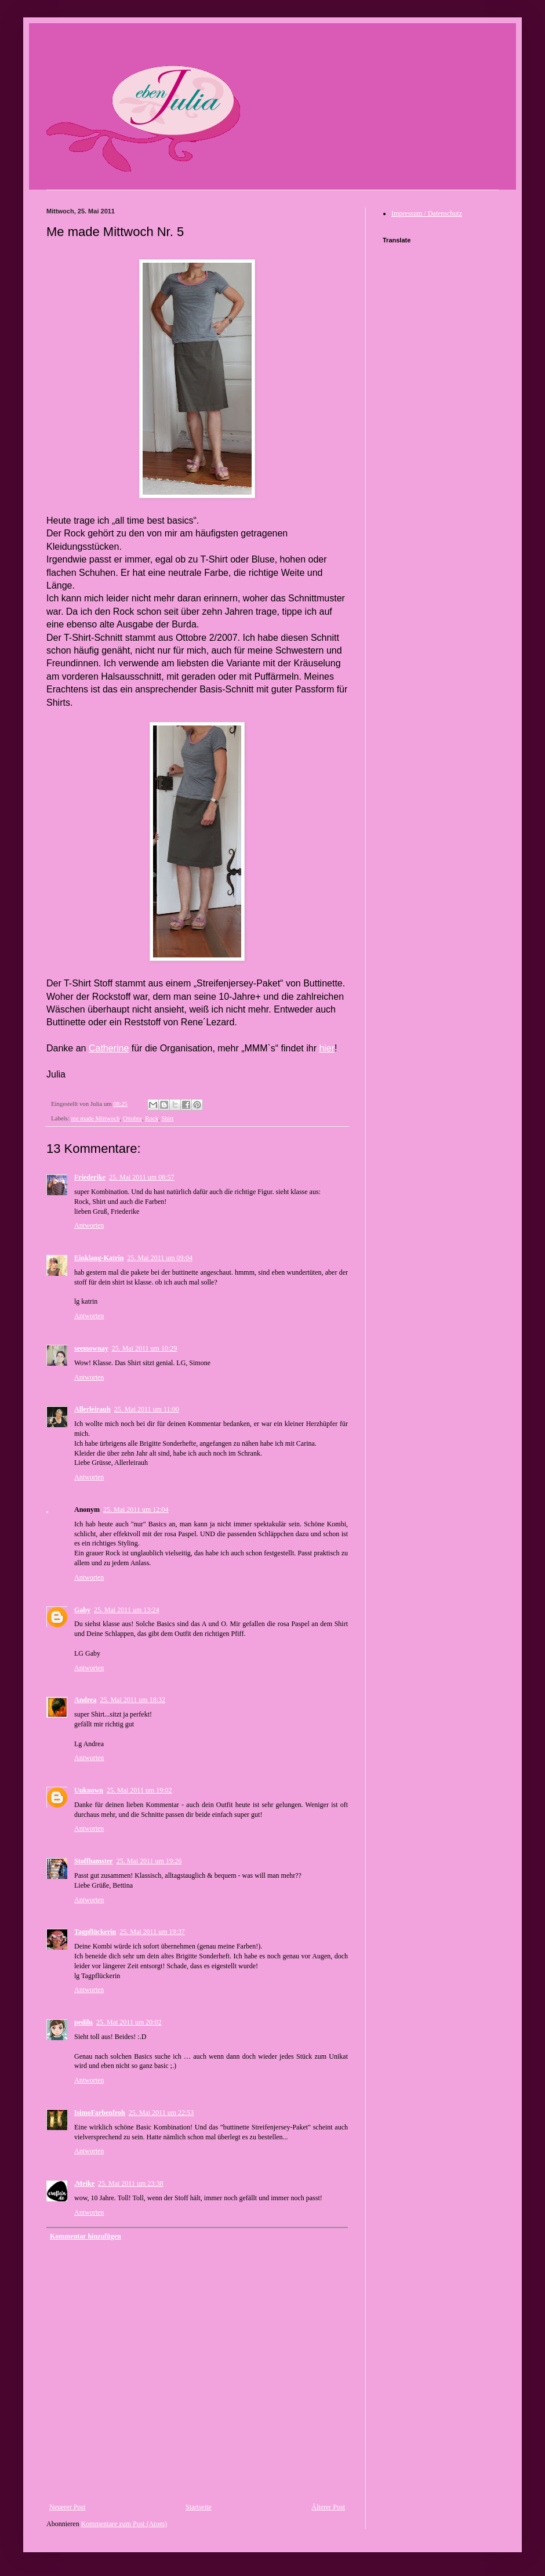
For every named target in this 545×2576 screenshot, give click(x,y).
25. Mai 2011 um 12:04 (136, 1509)
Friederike (90, 1177)
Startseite (199, 2507)
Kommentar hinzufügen (85, 2236)
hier (327, 1048)
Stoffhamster (93, 1861)
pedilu (83, 2022)
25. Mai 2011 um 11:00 (146, 1409)
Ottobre (132, 1118)
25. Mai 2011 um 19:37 (152, 1932)
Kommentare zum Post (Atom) (124, 2524)
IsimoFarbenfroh (99, 2113)
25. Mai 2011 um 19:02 (139, 1790)
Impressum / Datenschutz (426, 213)
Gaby (82, 1610)
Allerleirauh (92, 1409)
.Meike (84, 2183)
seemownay (91, 1348)
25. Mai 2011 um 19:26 (149, 1861)
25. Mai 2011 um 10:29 (144, 1348)
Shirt (167, 1118)
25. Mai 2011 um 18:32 (132, 1700)
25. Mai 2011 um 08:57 (142, 1177)
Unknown (88, 1790)
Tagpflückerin (95, 1932)
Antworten (89, 1225)
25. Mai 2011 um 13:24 (126, 1610)
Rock (151, 1118)
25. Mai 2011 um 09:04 (159, 1258)
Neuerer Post (67, 2507)
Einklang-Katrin (98, 1258)
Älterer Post (328, 2507)
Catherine (109, 1048)
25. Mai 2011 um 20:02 (129, 2022)
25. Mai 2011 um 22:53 (161, 2113)
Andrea (85, 1700)
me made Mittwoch (95, 1118)
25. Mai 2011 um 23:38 (131, 2183)
